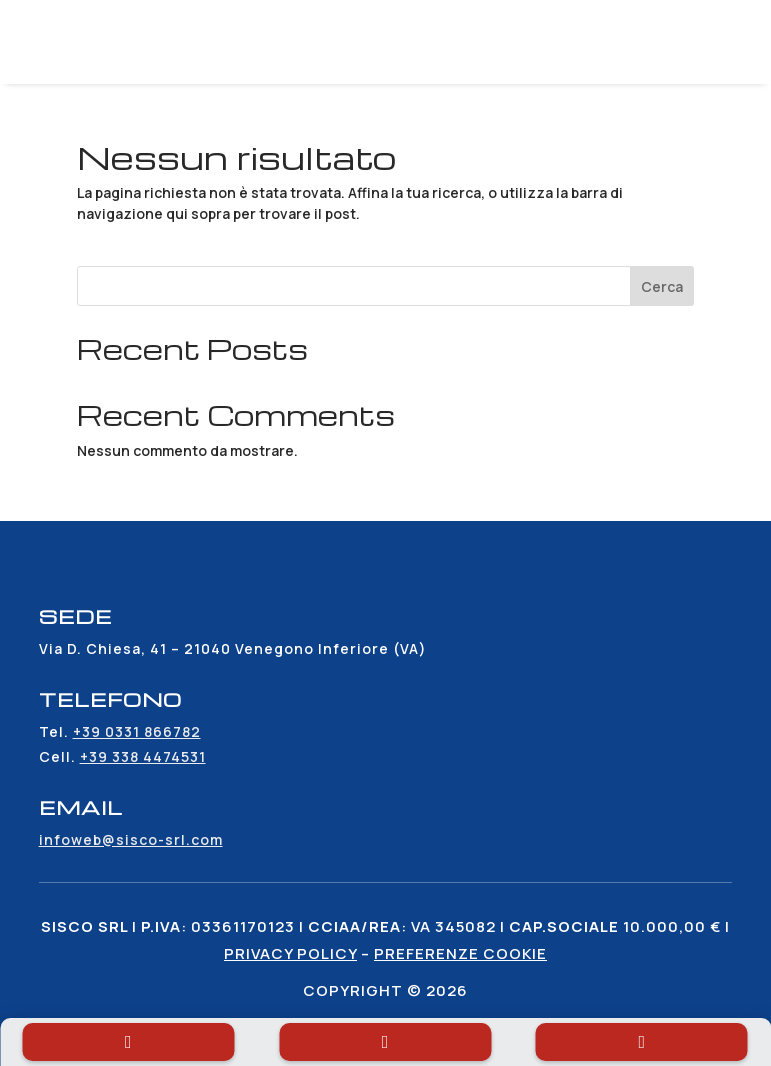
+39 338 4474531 (143, 756)
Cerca (662, 286)
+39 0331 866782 (137, 731)
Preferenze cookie (460, 953)
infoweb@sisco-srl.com (131, 839)
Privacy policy (290, 953)
